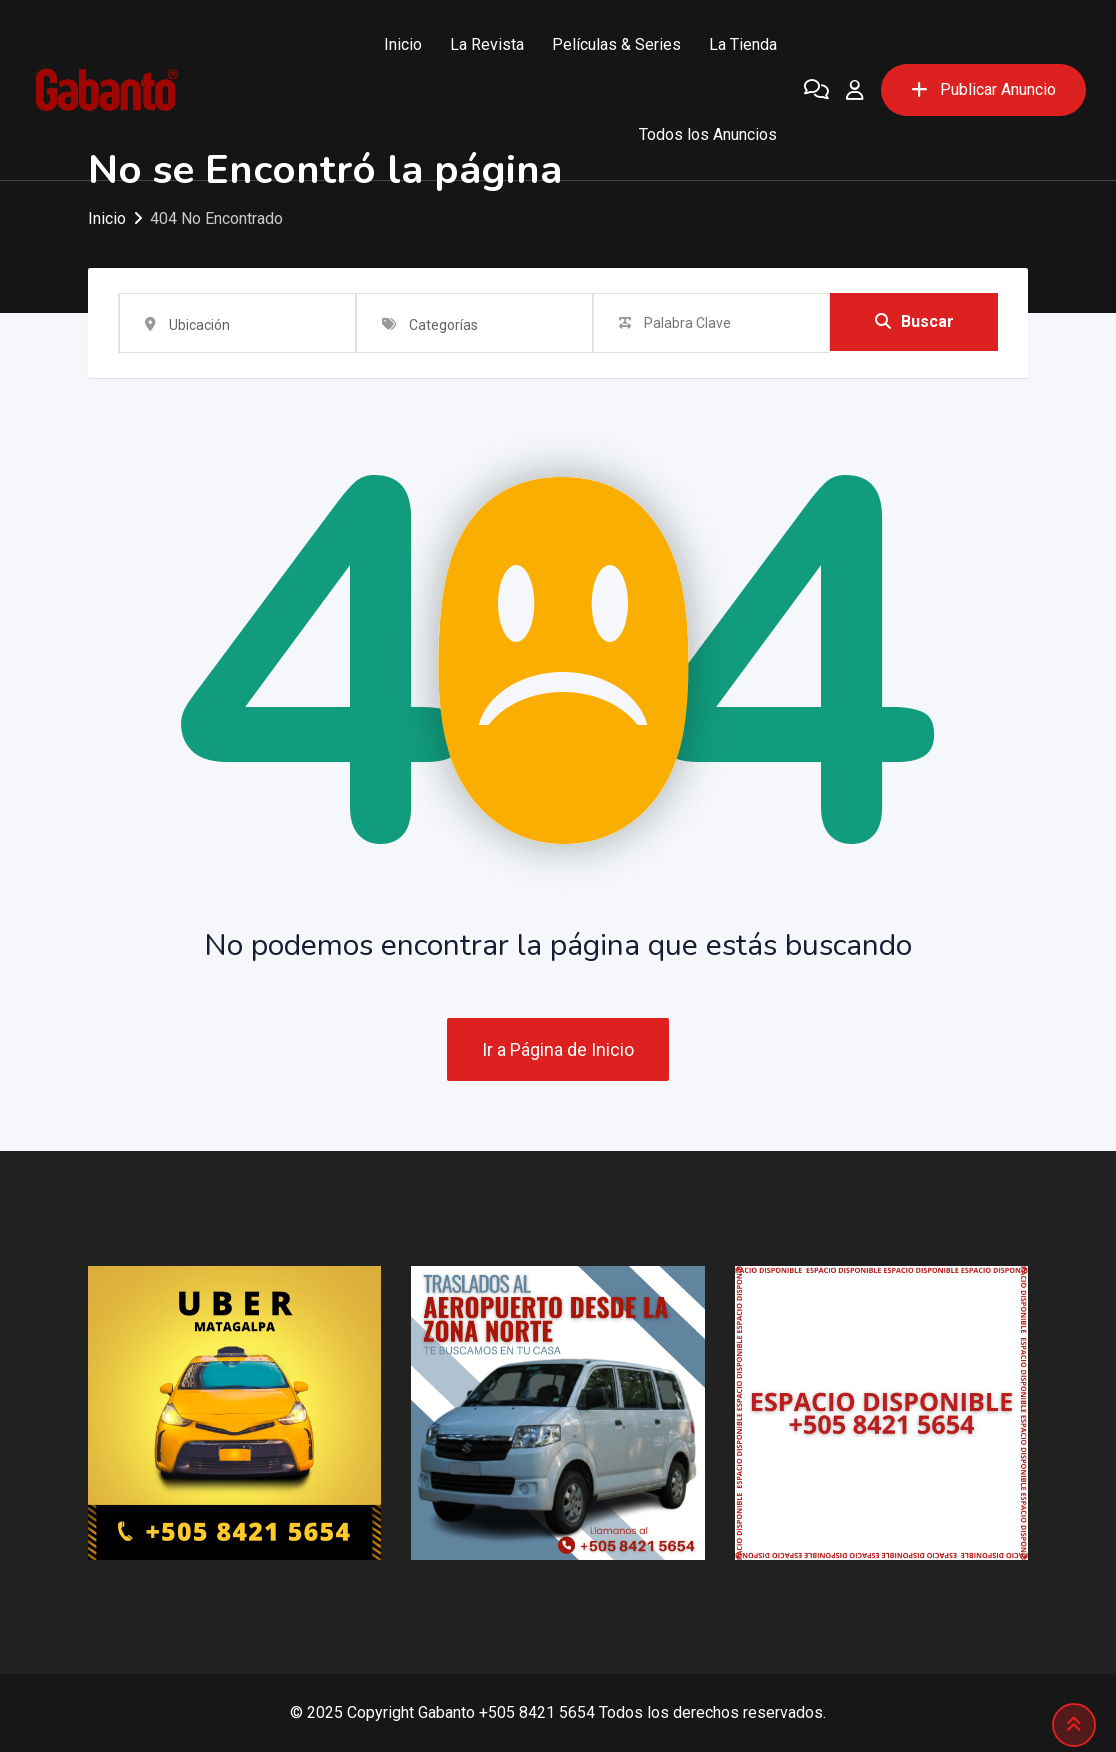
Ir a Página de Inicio (558, 1049)
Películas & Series (616, 44)
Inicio (403, 44)
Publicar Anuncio (983, 89)
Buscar (914, 322)
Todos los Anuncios (708, 134)
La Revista (487, 44)
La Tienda (743, 44)
